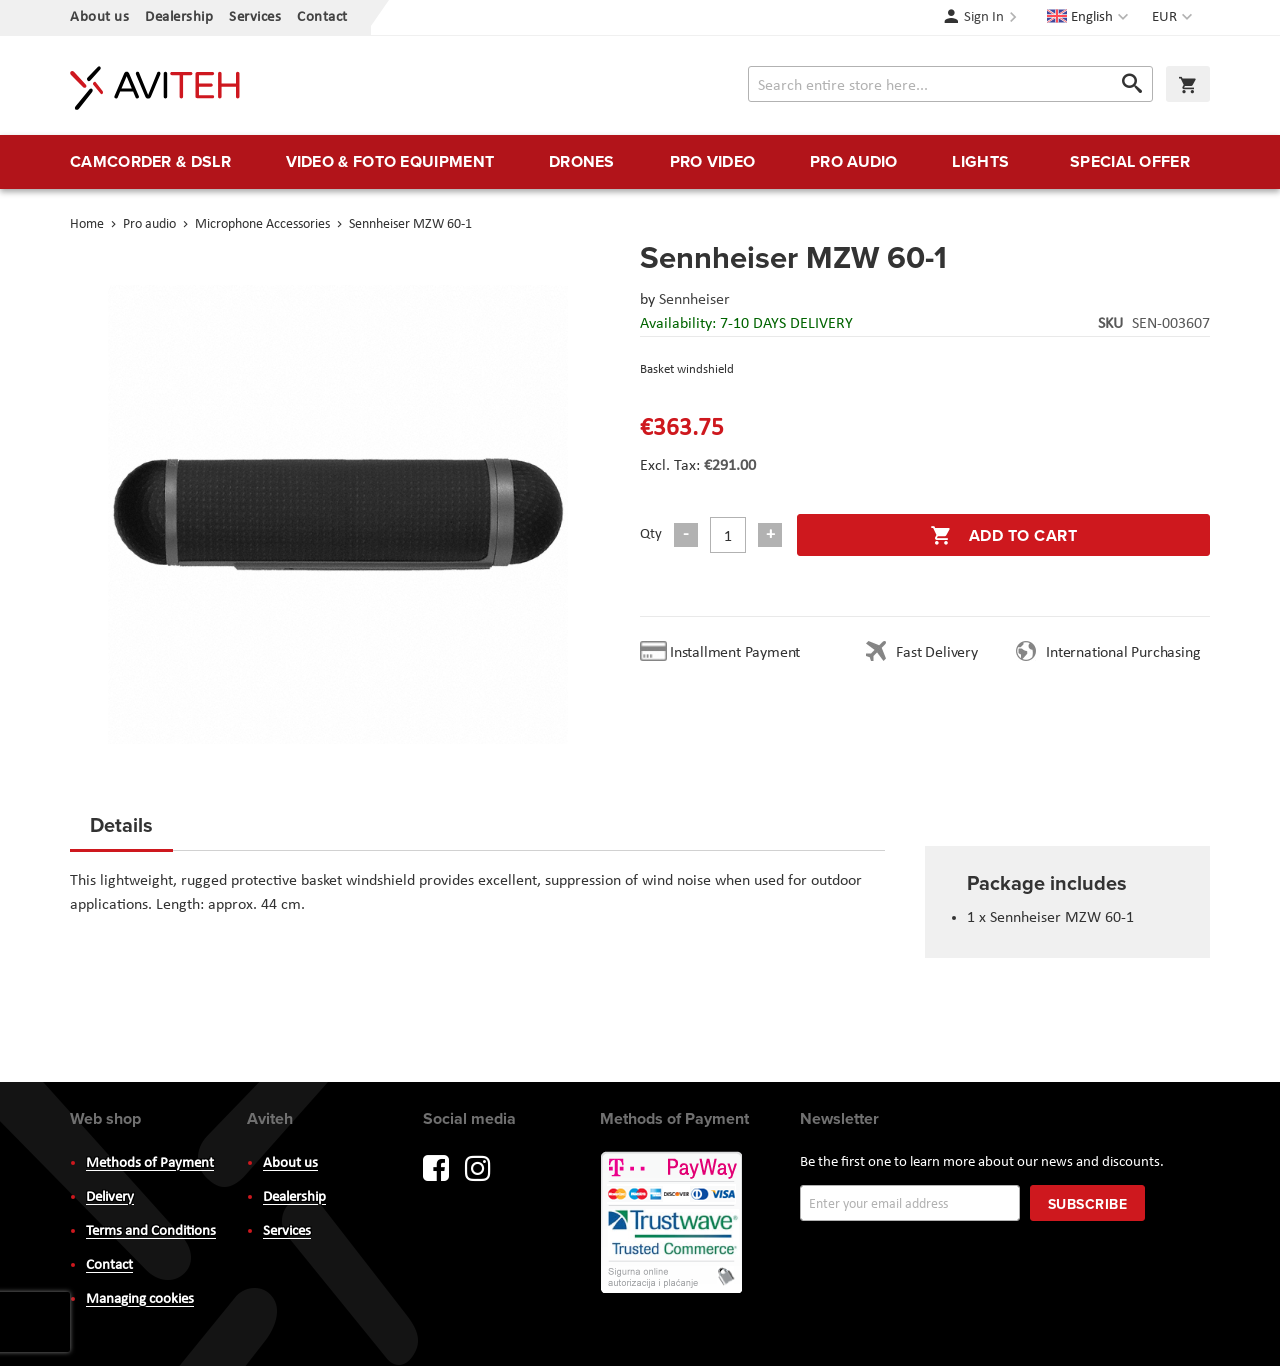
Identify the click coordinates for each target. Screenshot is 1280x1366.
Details (121, 824)
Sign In (984, 17)
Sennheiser (694, 300)
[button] (1174, 18)
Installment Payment (739, 653)
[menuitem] (150, 162)
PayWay (673, 1224)
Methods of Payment (150, 1163)
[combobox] (950, 84)
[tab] (121, 831)
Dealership (179, 17)
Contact (322, 17)
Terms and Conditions (151, 1231)
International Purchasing (1127, 653)
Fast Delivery (936, 653)
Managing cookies (140, 1299)
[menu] (640, 162)
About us (99, 17)
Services (255, 17)
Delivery (110, 1197)
